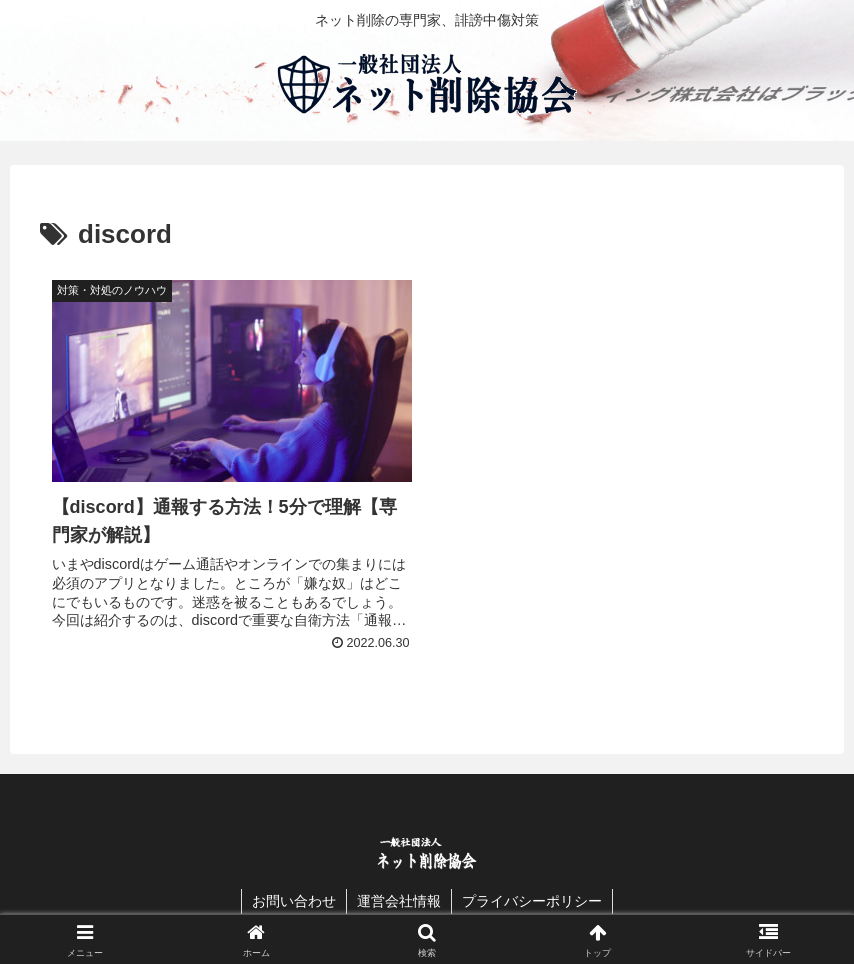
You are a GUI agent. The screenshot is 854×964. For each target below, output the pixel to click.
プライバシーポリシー (532, 901)
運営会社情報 (399, 901)
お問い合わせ (294, 901)
